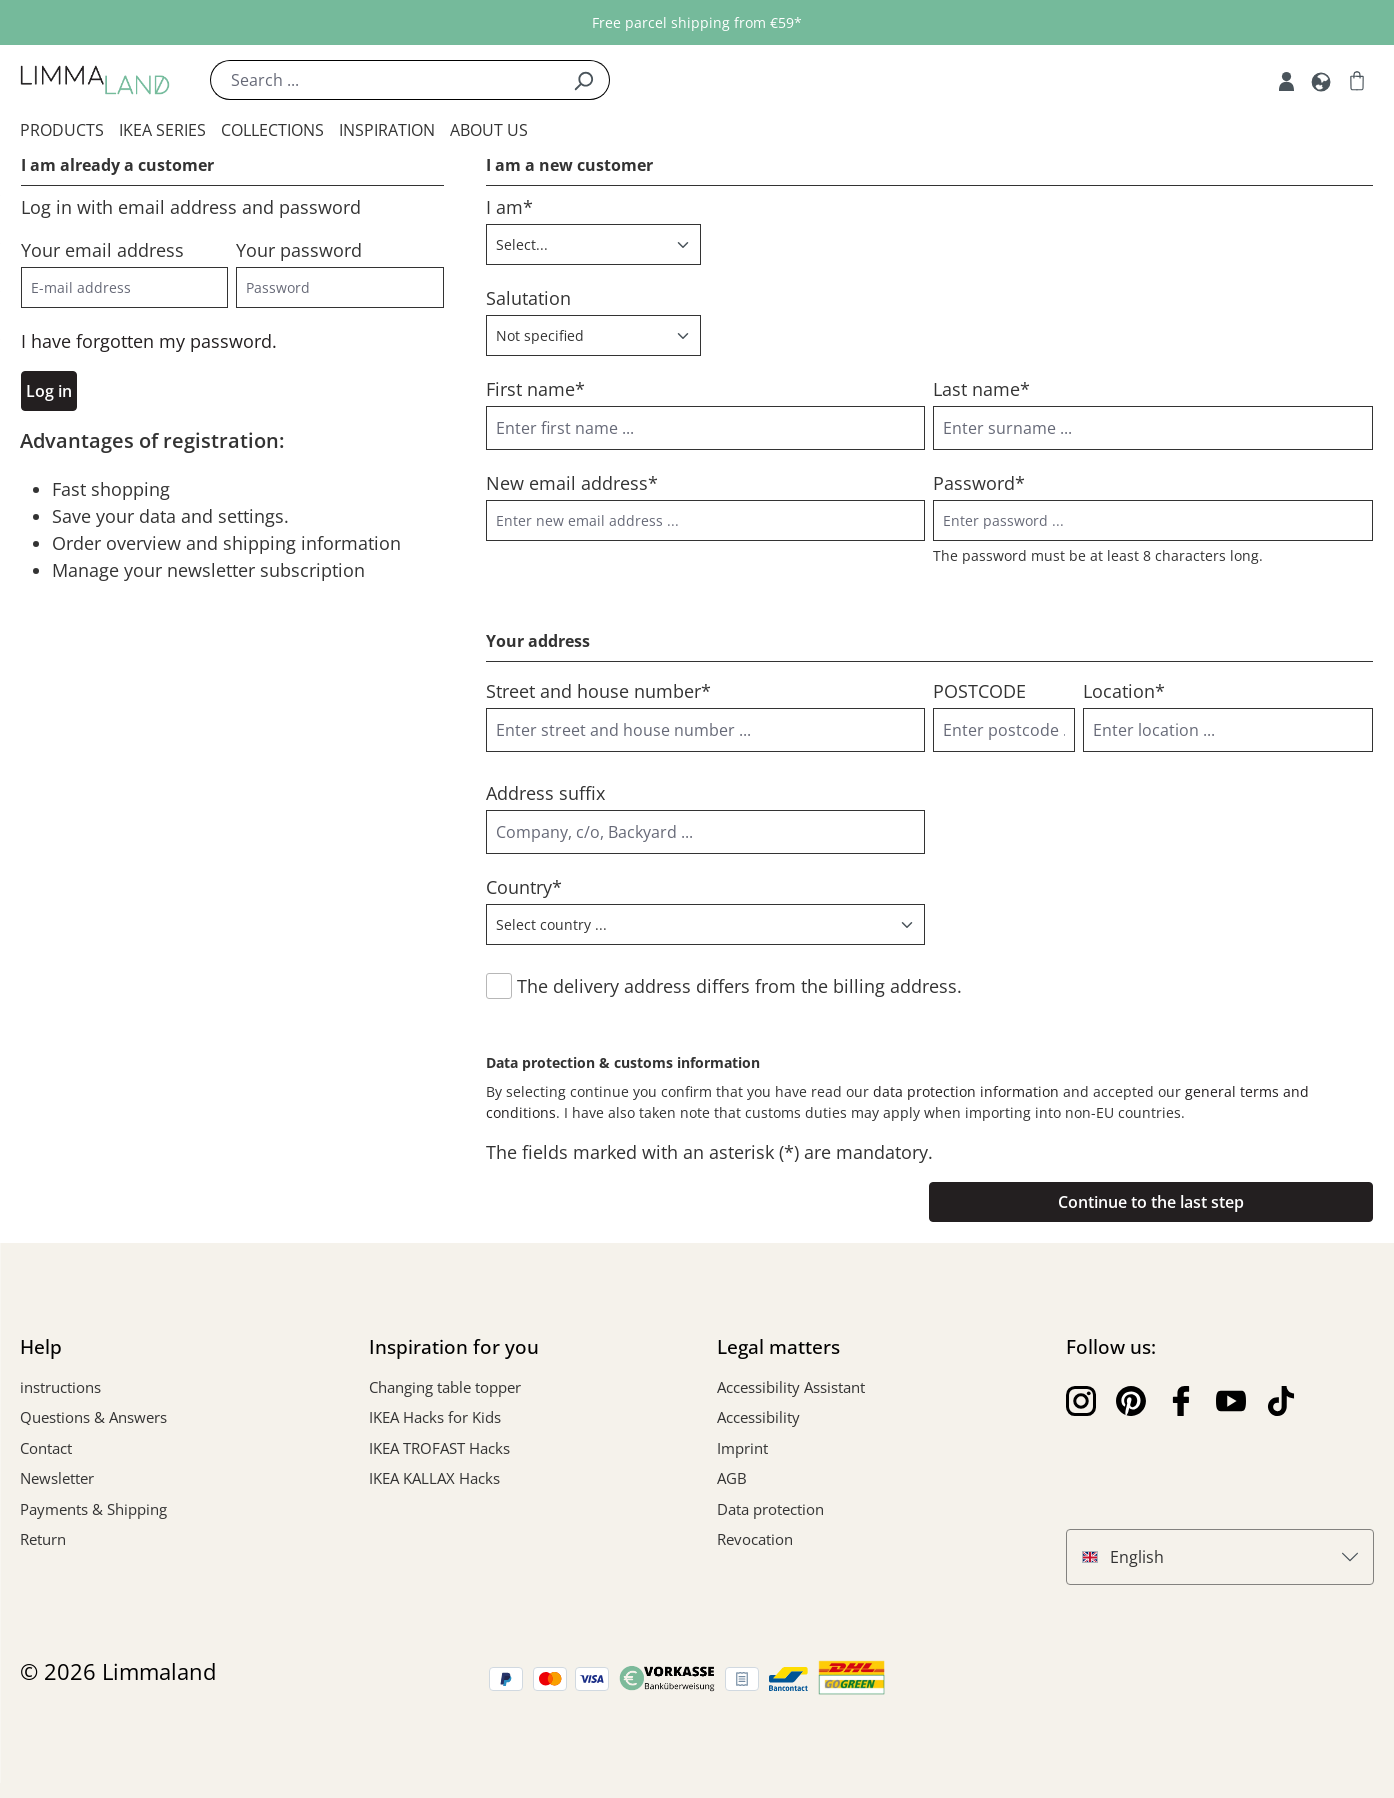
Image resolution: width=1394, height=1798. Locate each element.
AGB (732, 1478)
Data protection (770, 1509)
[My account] (1286, 80)
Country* (524, 887)
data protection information (966, 1091)
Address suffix (545, 793)
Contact (46, 1448)
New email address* (572, 483)
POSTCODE (979, 691)
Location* (1124, 691)
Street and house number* (598, 691)
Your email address (102, 250)
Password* (979, 483)
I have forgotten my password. (149, 341)
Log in (49, 391)
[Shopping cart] (1357, 80)
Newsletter (57, 1478)
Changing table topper (445, 1387)
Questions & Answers (93, 1417)
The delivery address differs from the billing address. (739, 986)
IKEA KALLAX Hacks (434, 1478)
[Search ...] (384, 80)
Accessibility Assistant (791, 1387)
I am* (509, 207)
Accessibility (758, 1417)
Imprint (742, 1448)
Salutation (528, 298)
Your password (299, 250)
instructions (60, 1387)
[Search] (583, 80)
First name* (535, 389)
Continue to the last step (1151, 1202)
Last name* (981, 389)
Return (43, 1539)
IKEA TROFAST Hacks (439, 1448)
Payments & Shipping (93, 1509)
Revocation (755, 1539)
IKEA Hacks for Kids (435, 1417)
